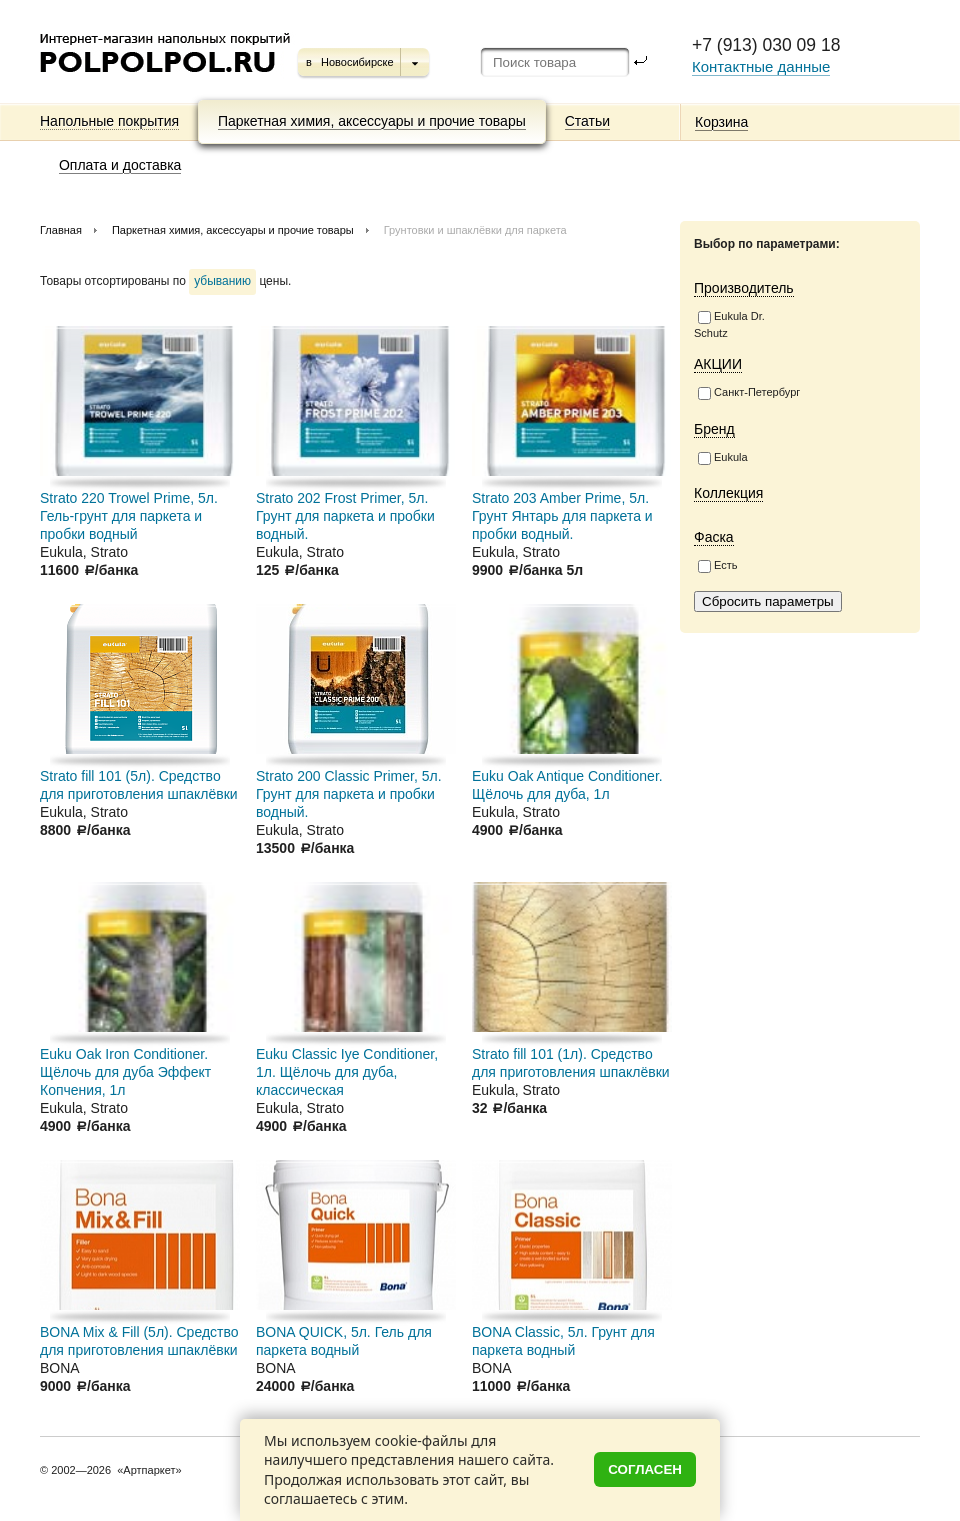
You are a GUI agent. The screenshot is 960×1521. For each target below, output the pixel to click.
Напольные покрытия (109, 121)
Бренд (714, 429)
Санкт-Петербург (749, 393)
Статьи (587, 121)
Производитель (744, 288)
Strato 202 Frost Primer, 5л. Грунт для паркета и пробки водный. (345, 516)
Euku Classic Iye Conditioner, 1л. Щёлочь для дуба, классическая (347, 1072)
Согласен (645, 1469)
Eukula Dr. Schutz (729, 324)
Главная (61, 230)
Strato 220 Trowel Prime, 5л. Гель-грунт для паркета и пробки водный (129, 516)
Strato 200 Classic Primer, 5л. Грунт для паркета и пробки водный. (349, 794)
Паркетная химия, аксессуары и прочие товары (372, 121)
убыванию (222, 281)
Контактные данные (761, 66)
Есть (717, 566)
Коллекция (728, 493)
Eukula (723, 458)
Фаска (714, 537)
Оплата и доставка (120, 165)
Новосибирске (357, 62)
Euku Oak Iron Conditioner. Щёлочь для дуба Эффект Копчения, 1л (125, 1072)
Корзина (721, 122)
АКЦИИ (718, 364)
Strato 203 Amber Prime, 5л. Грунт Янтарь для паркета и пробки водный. (562, 516)
